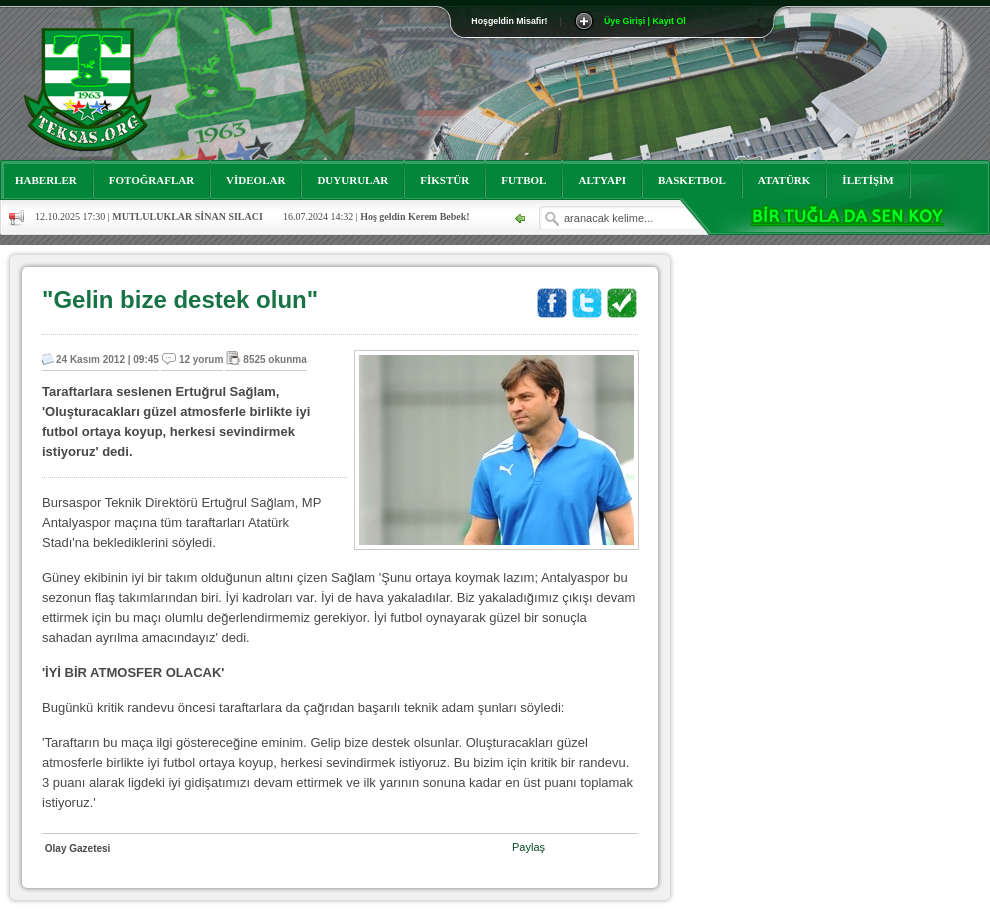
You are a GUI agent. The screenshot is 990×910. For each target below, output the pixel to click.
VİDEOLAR (255, 180)
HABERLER (46, 180)
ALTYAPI (602, 180)
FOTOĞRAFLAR (151, 180)
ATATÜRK (784, 180)
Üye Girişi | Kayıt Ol (645, 21)
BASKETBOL (692, 180)
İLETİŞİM (867, 180)
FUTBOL (523, 180)
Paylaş (528, 847)
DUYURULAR (352, 180)
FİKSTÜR (444, 180)
